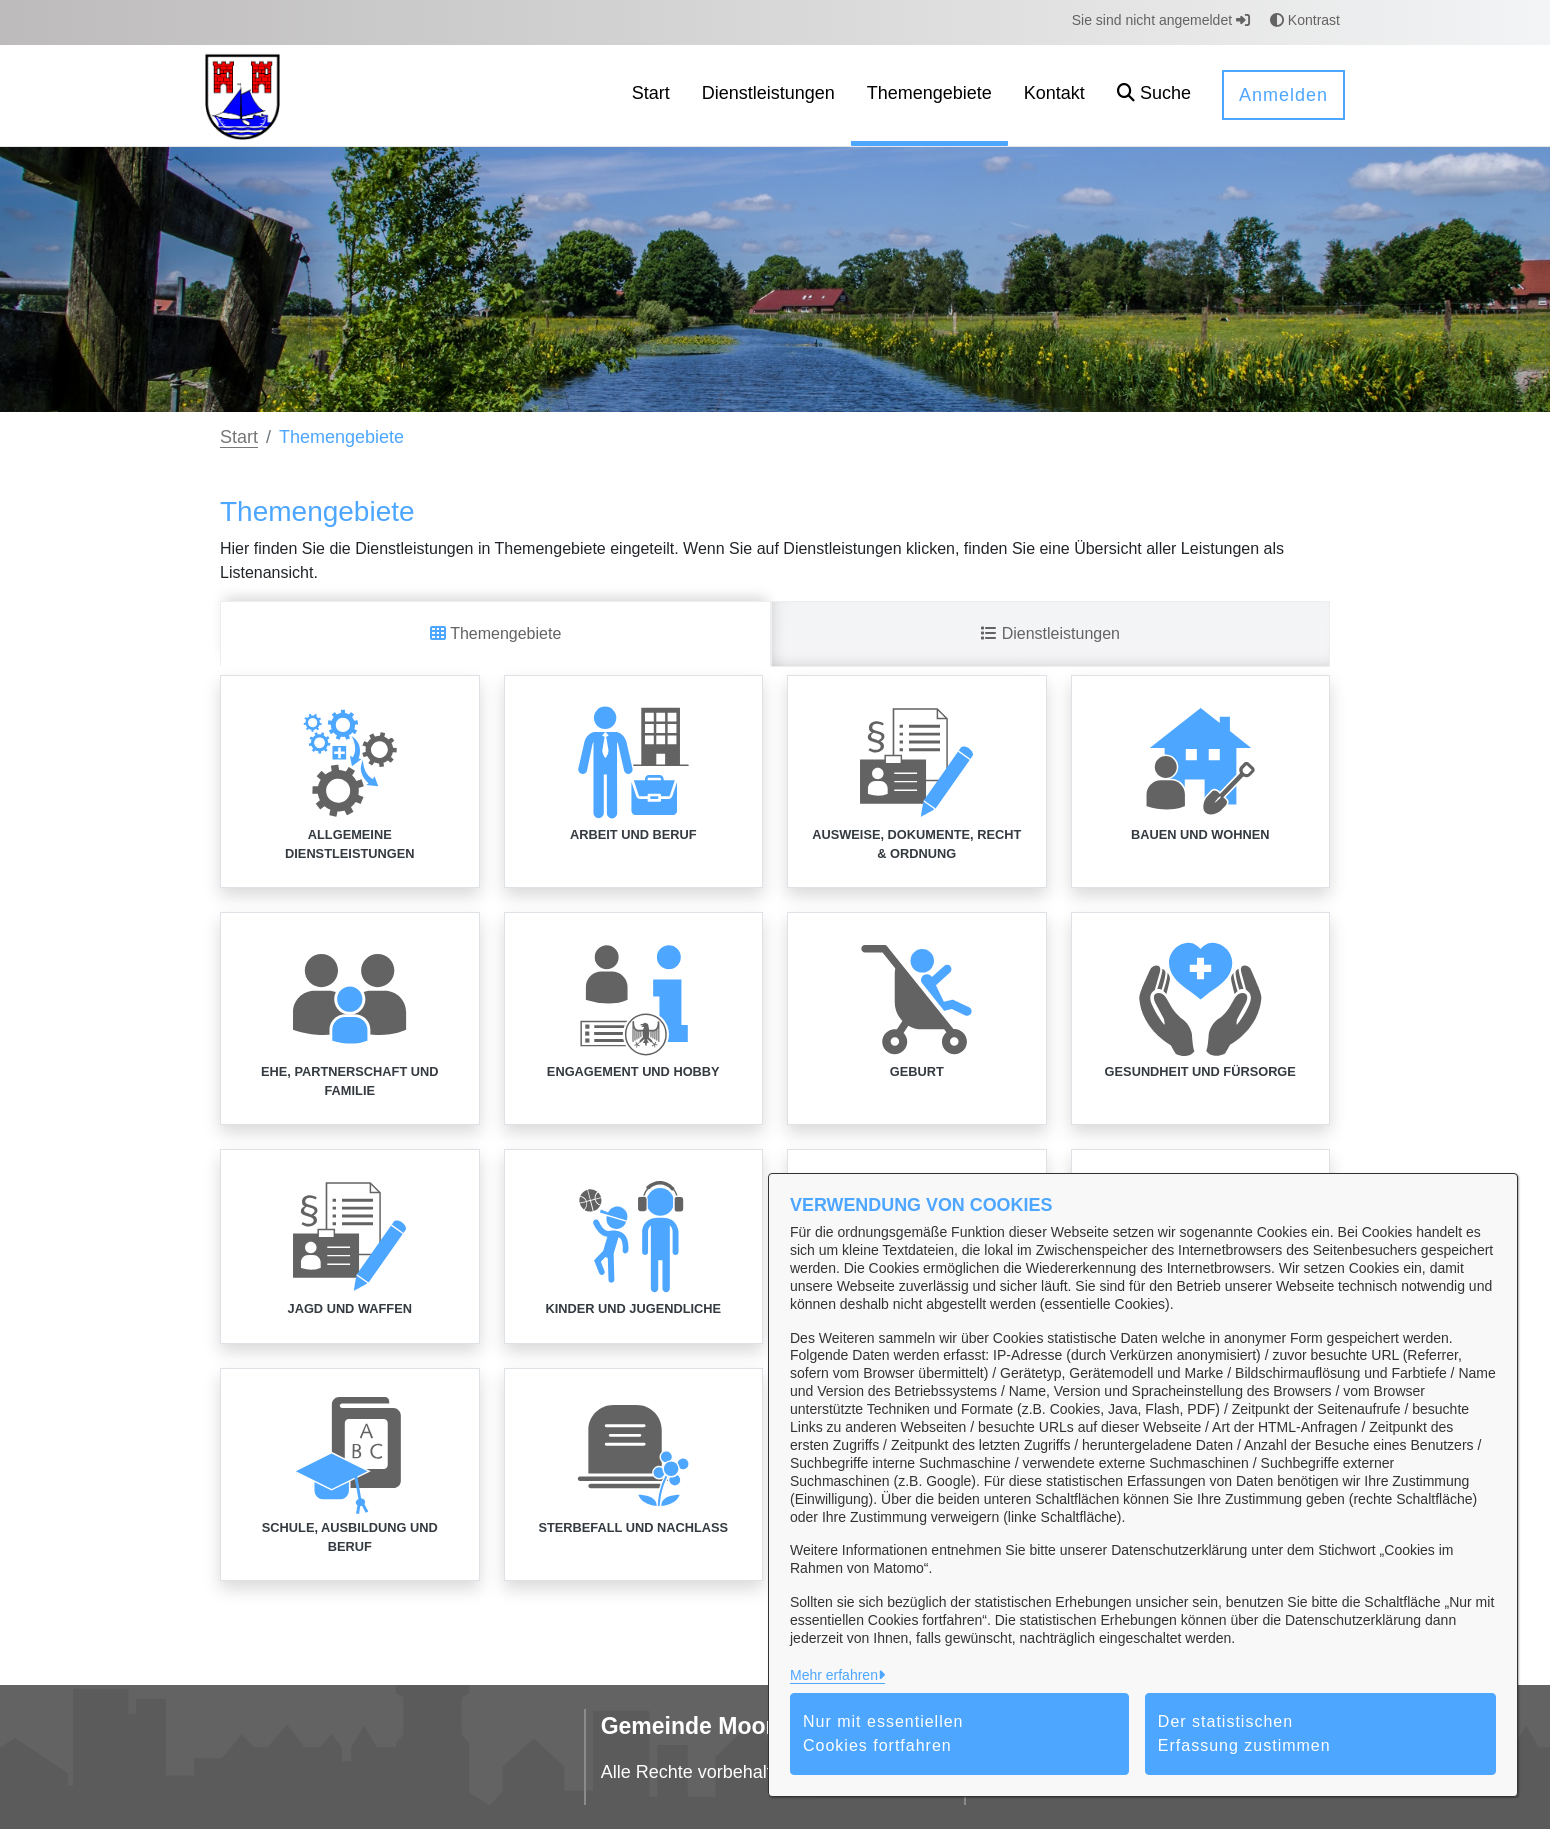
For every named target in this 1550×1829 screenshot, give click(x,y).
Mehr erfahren (834, 1675)
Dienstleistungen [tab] (1050, 633)
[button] (1154, 95)
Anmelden (1283, 95)
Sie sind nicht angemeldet (1161, 20)
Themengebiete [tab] (495, 633)
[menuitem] (651, 95)
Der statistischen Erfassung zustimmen (1244, 1733)
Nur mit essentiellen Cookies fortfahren (883, 1733)
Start (239, 437)
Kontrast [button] (1305, 20)
